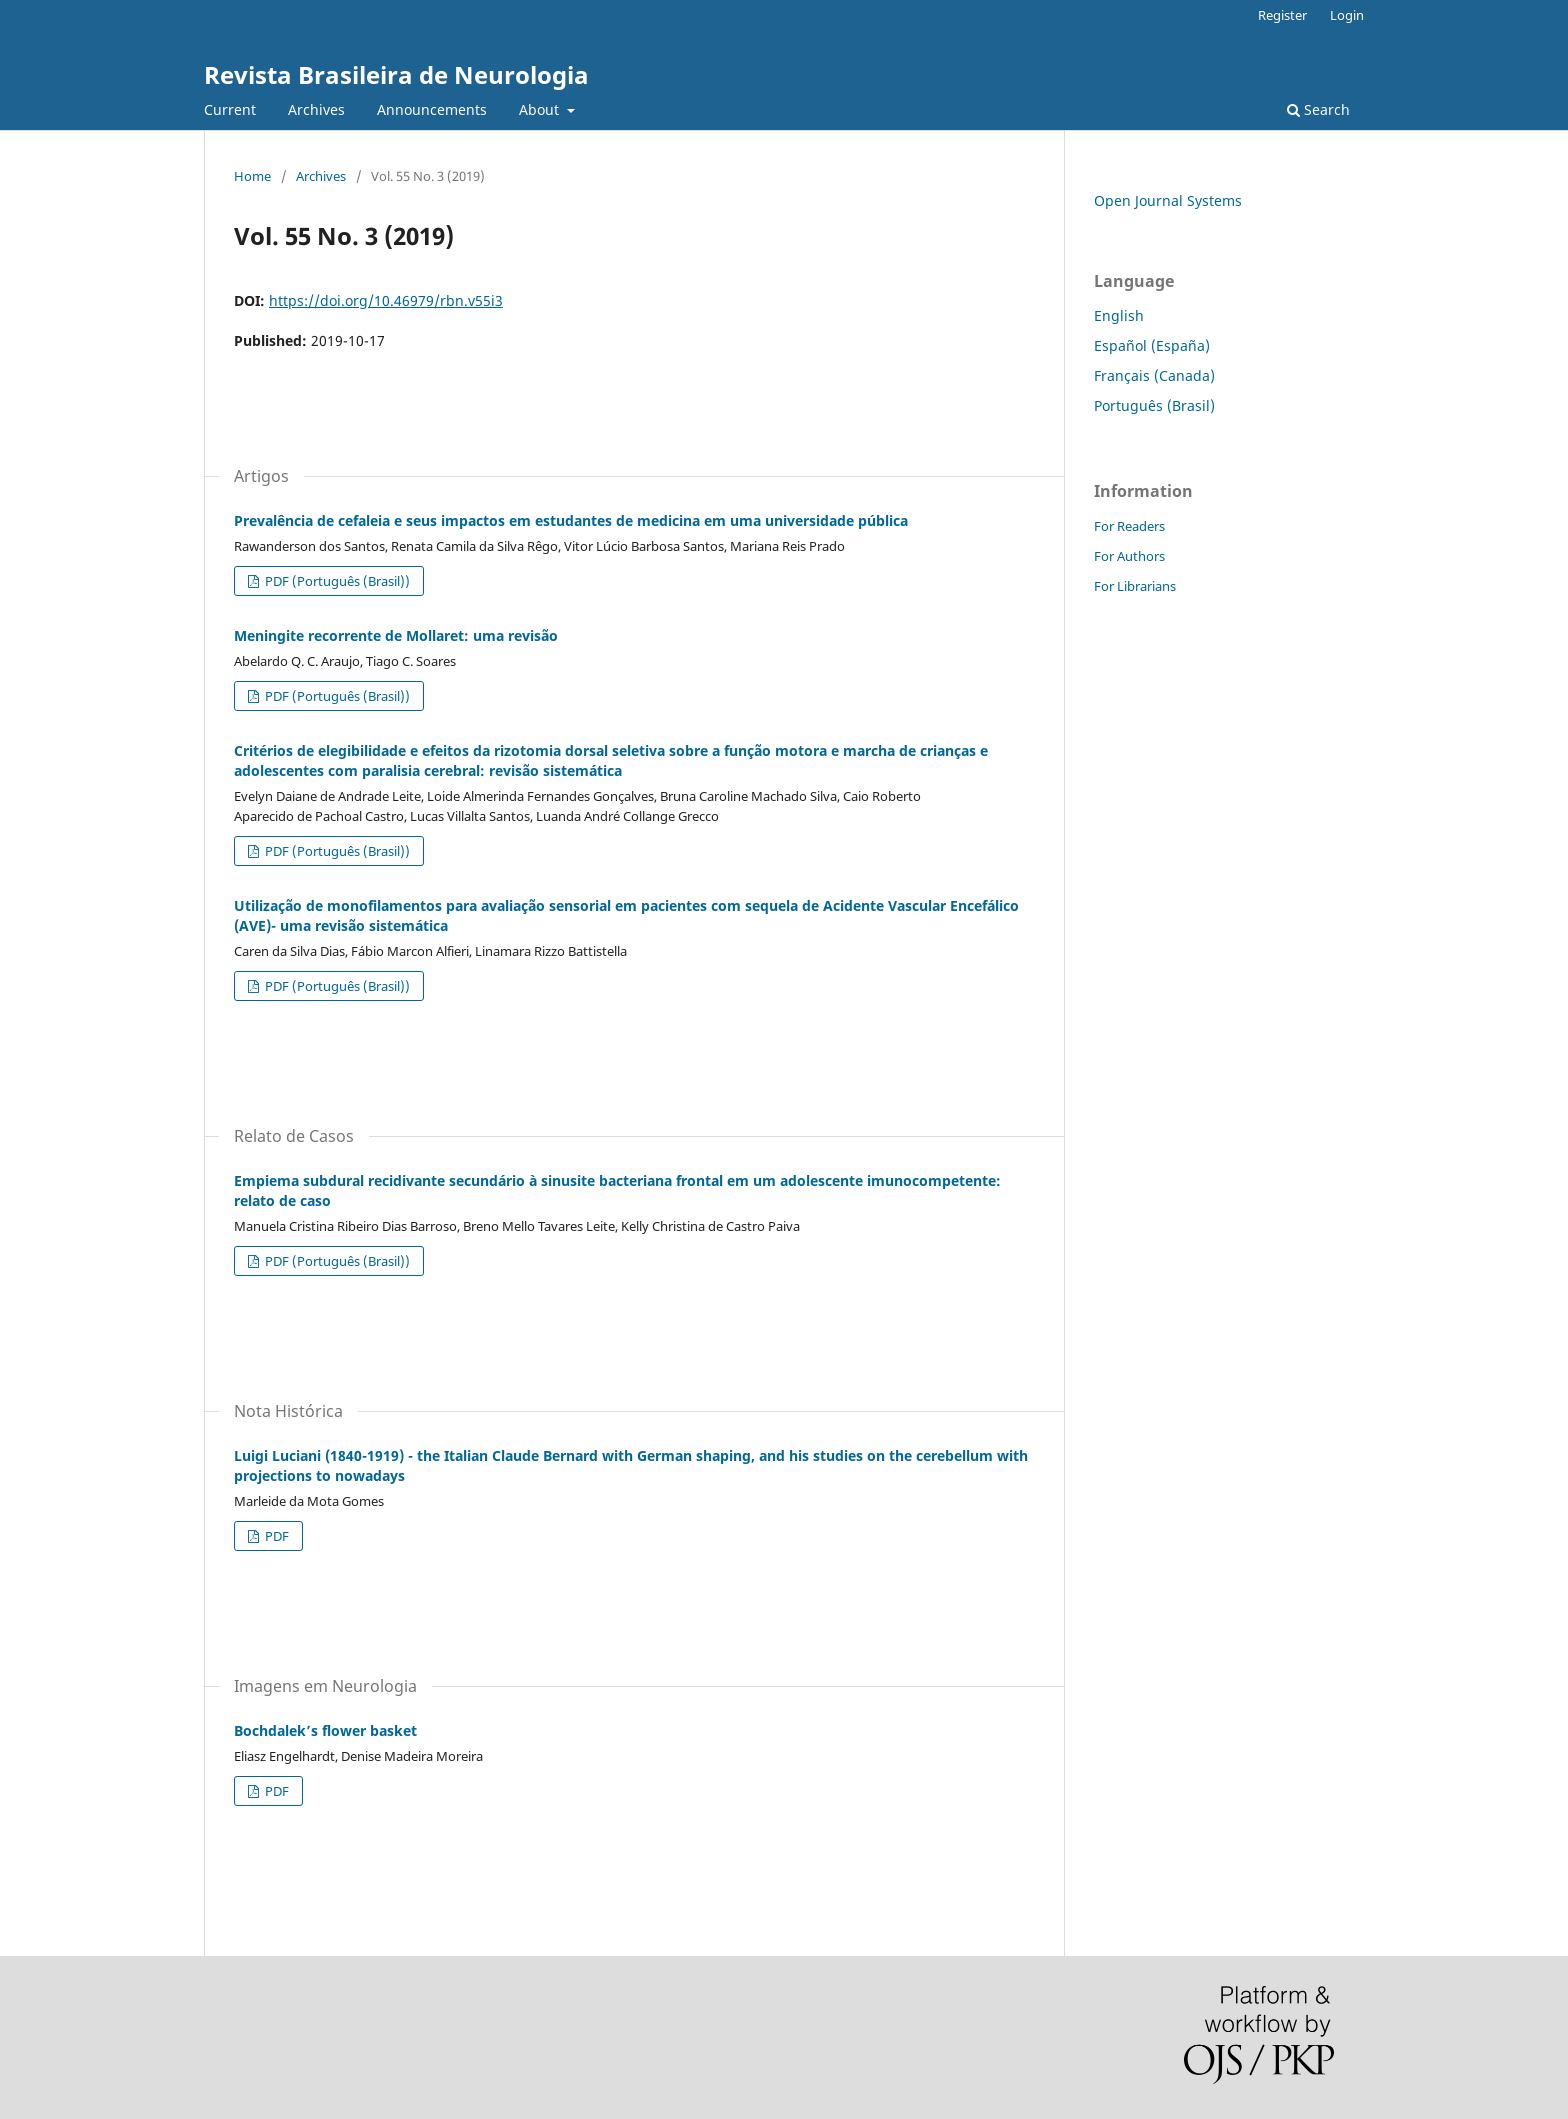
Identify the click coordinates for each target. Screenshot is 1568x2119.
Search (1318, 109)
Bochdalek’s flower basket (325, 1730)
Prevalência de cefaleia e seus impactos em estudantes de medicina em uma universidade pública (571, 520)
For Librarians (1135, 586)
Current (230, 109)
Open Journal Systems (1168, 200)
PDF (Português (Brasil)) (336, 581)
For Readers (1129, 526)
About (541, 109)
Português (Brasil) (1154, 405)
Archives (316, 109)
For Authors (1129, 556)
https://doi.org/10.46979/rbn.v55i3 (386, 300)
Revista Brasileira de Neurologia (396, 74)
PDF (275, 1536)
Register (1282, 15)
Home (252, 176)
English (1119, 315)
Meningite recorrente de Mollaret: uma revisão (396, 635)
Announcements (432, 109)
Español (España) (1152, 345)
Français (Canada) (1154, 375)
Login (1347, 15)
